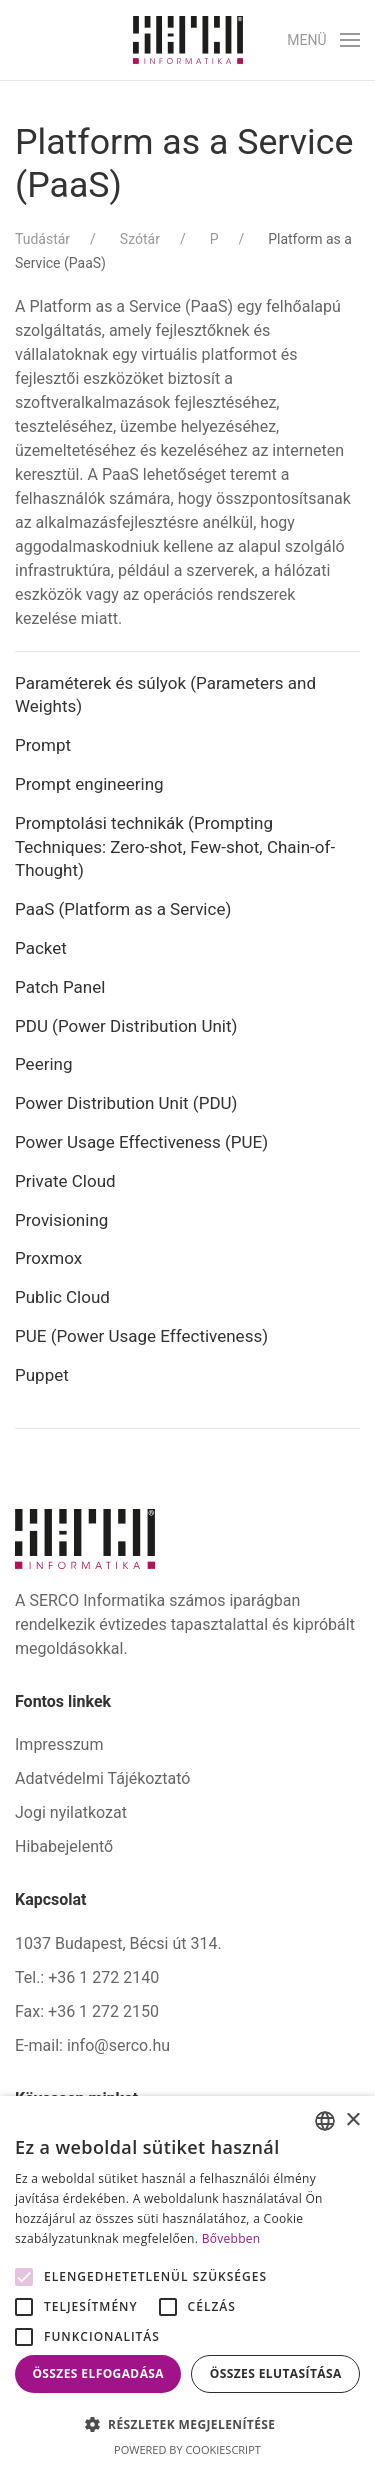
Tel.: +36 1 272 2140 (87, 1977)
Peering (43, 1064)
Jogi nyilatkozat (71, 1812)
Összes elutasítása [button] (276, 2373)
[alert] (187, 2283)
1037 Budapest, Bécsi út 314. (118, 1943)
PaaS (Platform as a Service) (125, 909)
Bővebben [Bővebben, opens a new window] (231, 2238)
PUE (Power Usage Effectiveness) (141, 1336)
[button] (323, 40)
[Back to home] (188, 40)
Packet (41, 948)
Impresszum (59, 1744)
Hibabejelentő (64, 1846)
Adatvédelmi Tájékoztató (102, 1778)
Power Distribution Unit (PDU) (126, 1103)
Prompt (43, 745)
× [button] (352, 2120)
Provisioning (61, 1220)
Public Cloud (62, 1297)
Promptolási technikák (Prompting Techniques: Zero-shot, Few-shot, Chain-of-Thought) (175, 847)
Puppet (42, 1375)
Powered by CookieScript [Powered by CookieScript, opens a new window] (187, 2449)
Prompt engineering (89, 784)
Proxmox (48, 1258)
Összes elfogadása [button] (98, 2373)
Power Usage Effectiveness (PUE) (141, 1142)
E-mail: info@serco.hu (92, 2045)
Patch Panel (60, 987)
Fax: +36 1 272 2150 (87, 2011)
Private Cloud (67, 1181)
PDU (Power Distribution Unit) (128, 1026)
